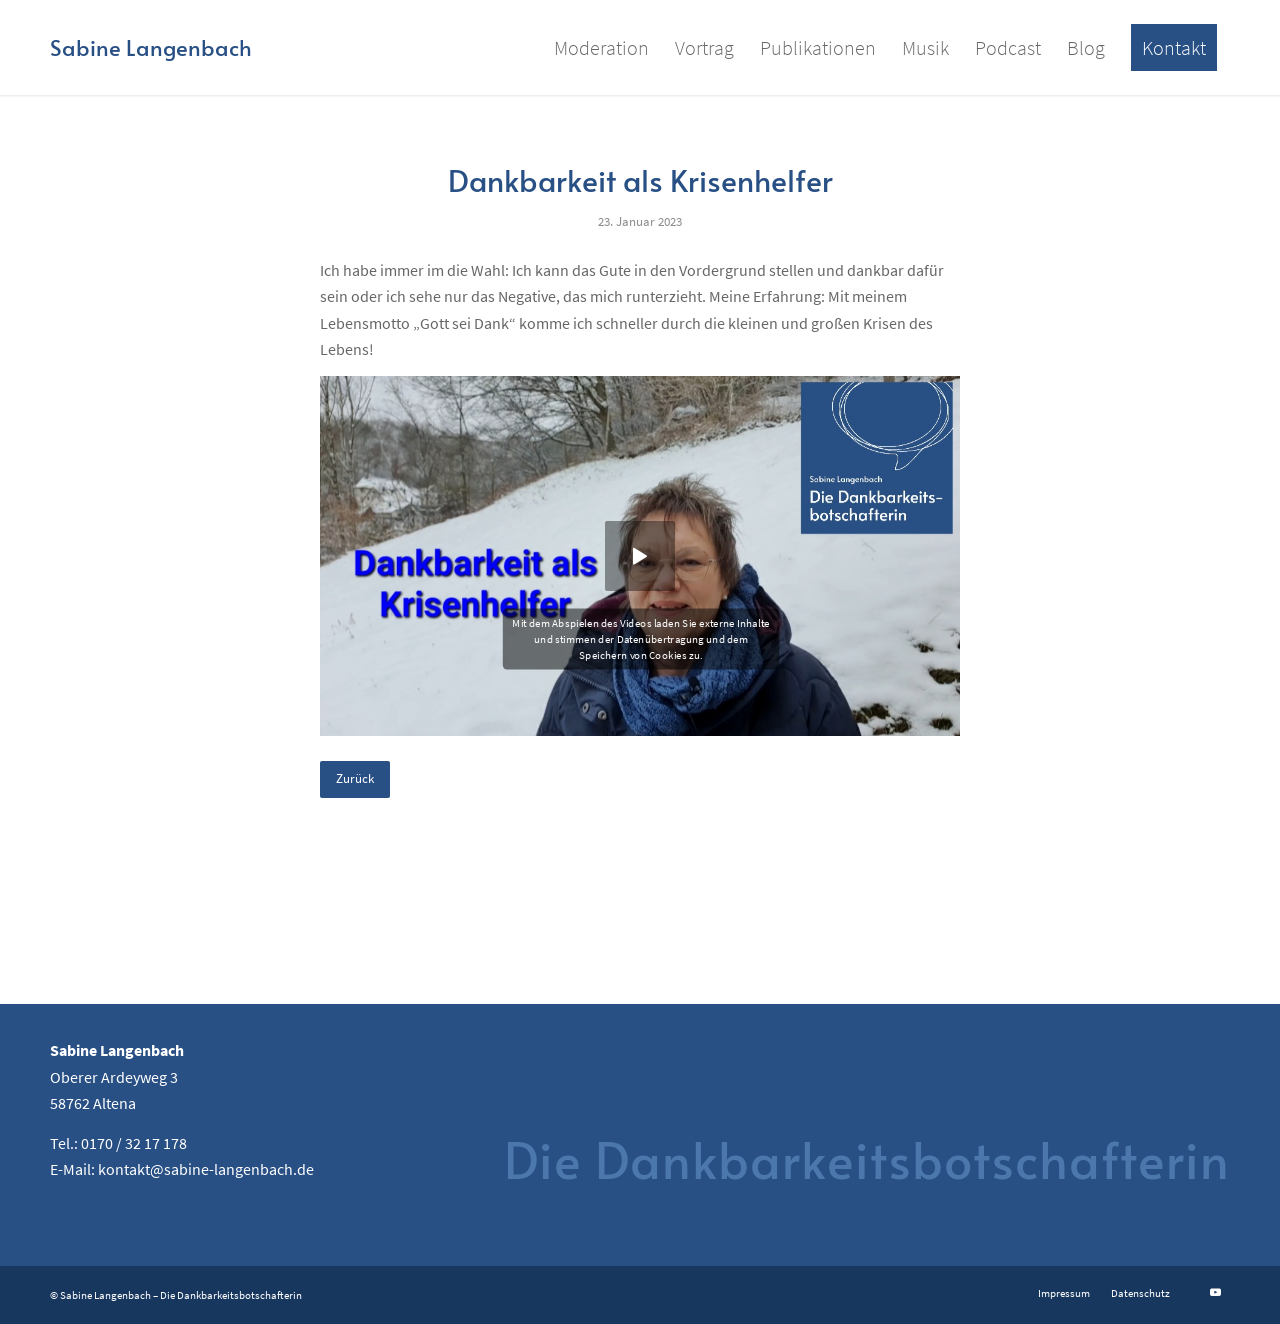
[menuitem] (601, 47)
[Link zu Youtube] (1215, 1292)
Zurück (355, 778)
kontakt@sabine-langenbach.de (206, 1169)
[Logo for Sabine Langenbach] (151, 47)
